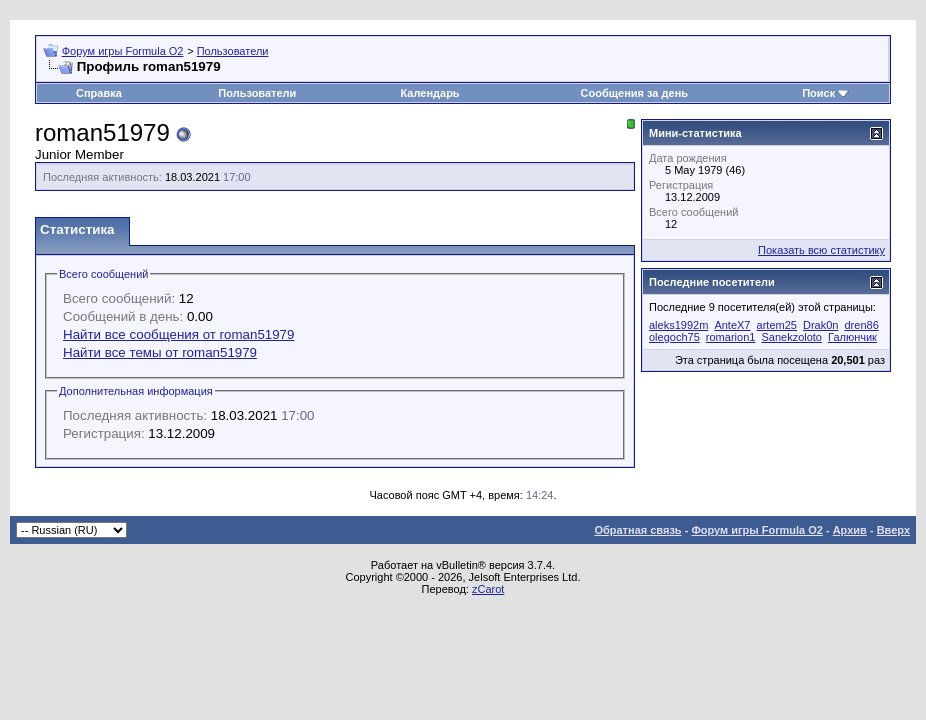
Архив (850, 530)
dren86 (862, 325)
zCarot (488, 589)
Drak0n (820, 325)
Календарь (429, 93)
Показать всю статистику (821, 250)
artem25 (777, 325)
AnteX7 (732, 325)
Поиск (818, 93)
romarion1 (731, 337)
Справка (99, 93)
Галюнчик (852, 337)
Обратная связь (637, 530)
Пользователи (233, 51)
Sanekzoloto (791, 337)
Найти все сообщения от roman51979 (178, 334)
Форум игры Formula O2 (123, 51)
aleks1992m (678, 325)
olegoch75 (674, 337)
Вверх (893, 530)
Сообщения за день (634, 93)
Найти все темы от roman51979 (160, 352)
